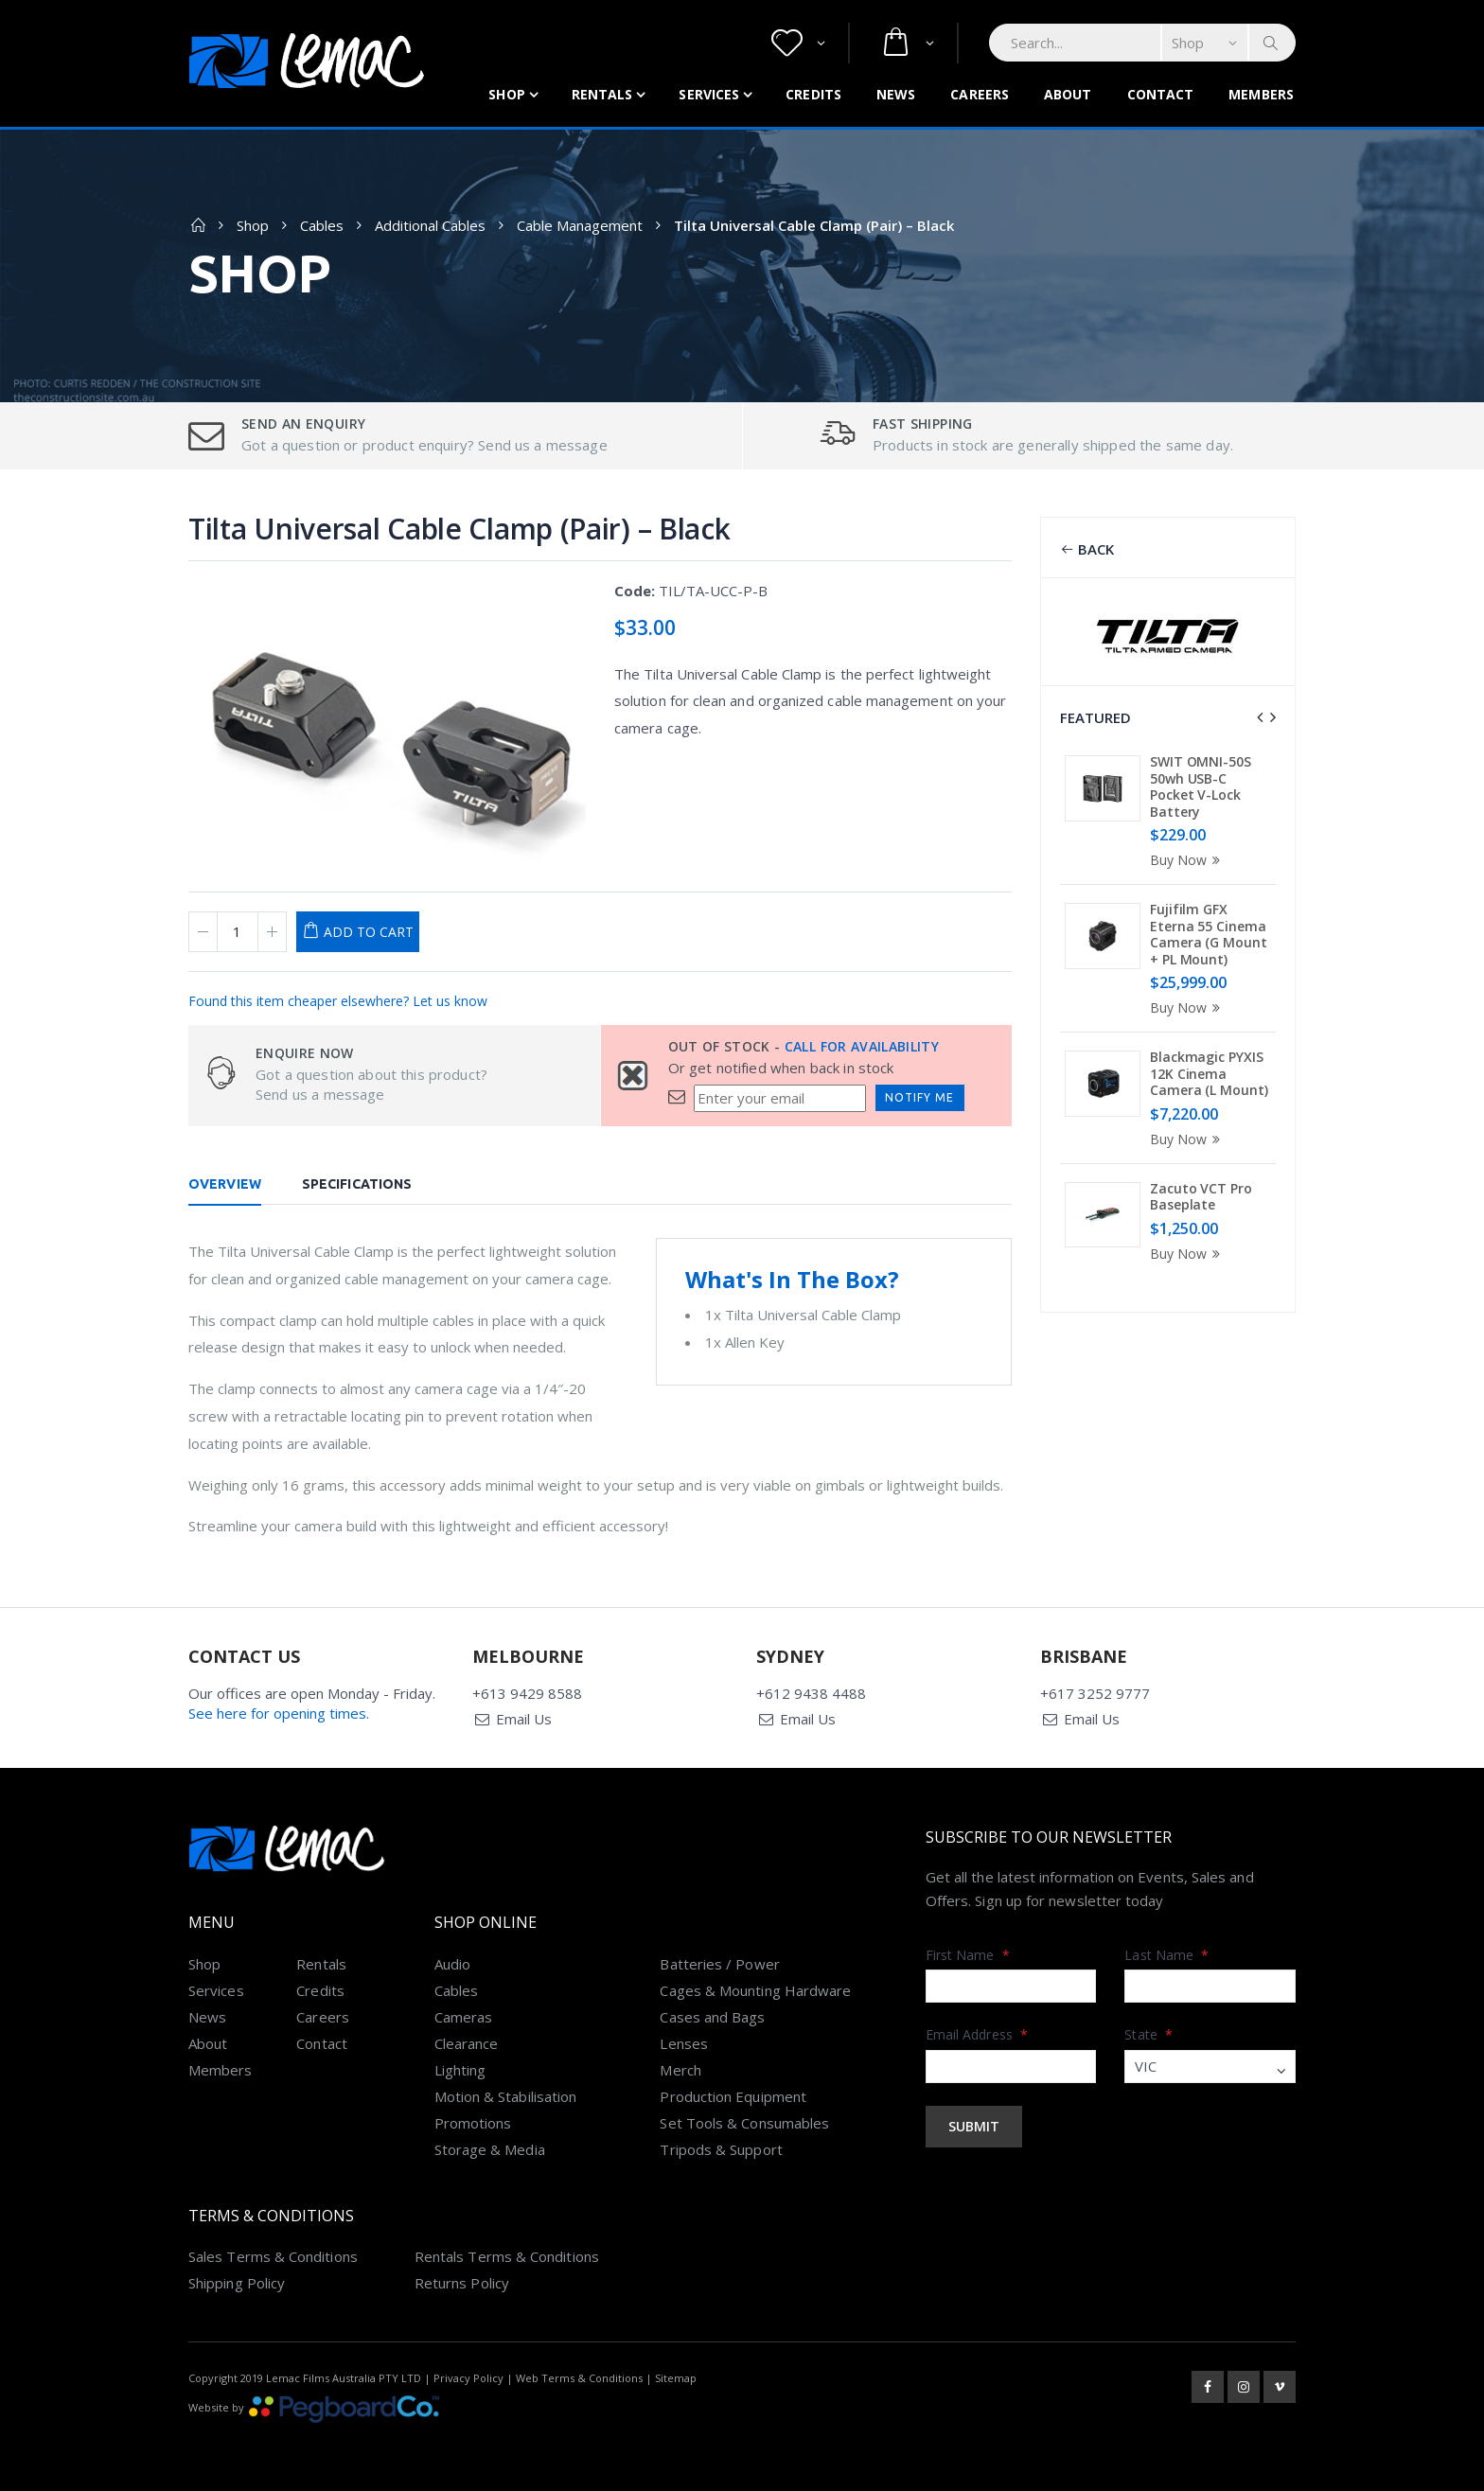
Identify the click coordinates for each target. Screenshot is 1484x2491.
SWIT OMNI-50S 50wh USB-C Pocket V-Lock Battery (1200, 786)
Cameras (463, 2016)
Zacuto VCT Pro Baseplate (1201, 1196)
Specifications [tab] (357, 1184)
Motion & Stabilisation (505, 2096)
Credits (813, 94)
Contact (1160, 94)
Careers (979, 94)
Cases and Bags (712, 2016)
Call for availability (862, 1046)
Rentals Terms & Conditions (507, 2256)
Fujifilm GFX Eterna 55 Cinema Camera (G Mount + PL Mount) (1208, 934)
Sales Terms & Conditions (273, 2256)
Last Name (1166, 1955)
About (1068, 94)
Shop (506, 94)
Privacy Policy (468, 2378)
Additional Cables (430, 225)
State (1148, 2034)
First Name (968, 1955)
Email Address (977, 2034)
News (895, 94)
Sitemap (676, 2378)
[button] (798, 43)
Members (1261, 94)
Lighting (460, 2069)
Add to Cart (369, 932)
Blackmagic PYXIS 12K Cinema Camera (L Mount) (1208, 1073)
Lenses (683, 2043)
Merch (680, 2069)
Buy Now (1188, 860)
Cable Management (580, 225)
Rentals (602, 94)
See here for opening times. (278, 1713)
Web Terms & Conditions (579, 2378)
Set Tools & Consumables (744, 2122)
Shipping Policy (236, 2282)
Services (709, 94)
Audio (452, 1963)
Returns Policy (462, 2282)
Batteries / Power (719, 1963)
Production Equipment (733, 2096)
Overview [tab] (224, 1184)
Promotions (473, 2122)
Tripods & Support (721, 2149)
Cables (322, 225)
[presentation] (1259, 717)
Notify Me (919, 1097)
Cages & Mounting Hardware (755, 1990)
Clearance (466, 2043)
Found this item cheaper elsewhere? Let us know (337, 1001)
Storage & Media (489, 2149)
